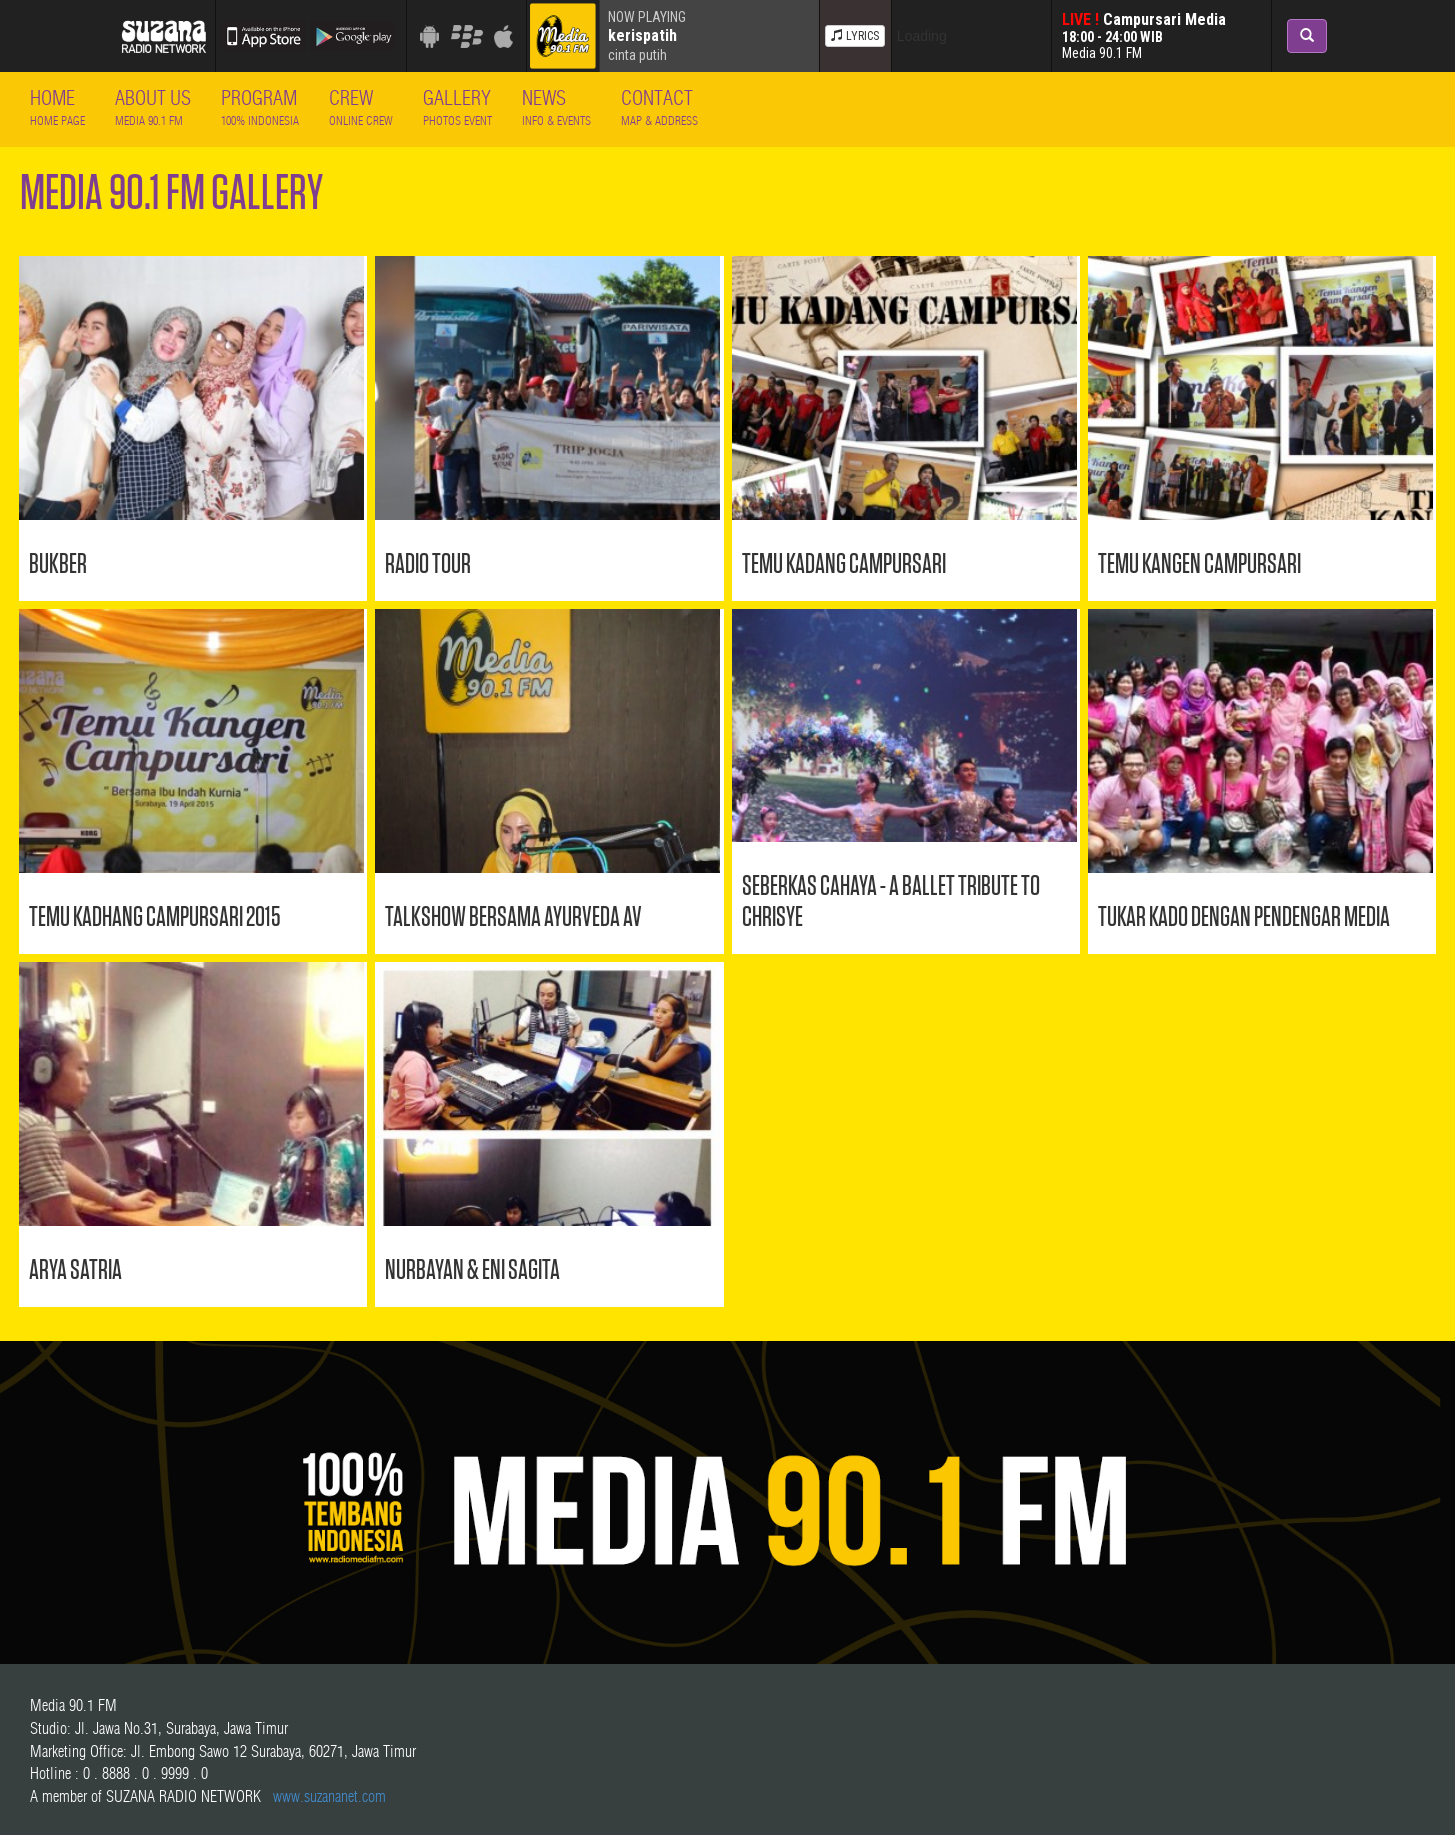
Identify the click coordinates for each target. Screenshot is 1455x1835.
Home (57, 106)
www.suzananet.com (329, 1796)
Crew (361, 106)
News (556, 106)
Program (260, 106)
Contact (659, 106)
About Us (153, 106)
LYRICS (855, 36)
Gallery (457, 106)
